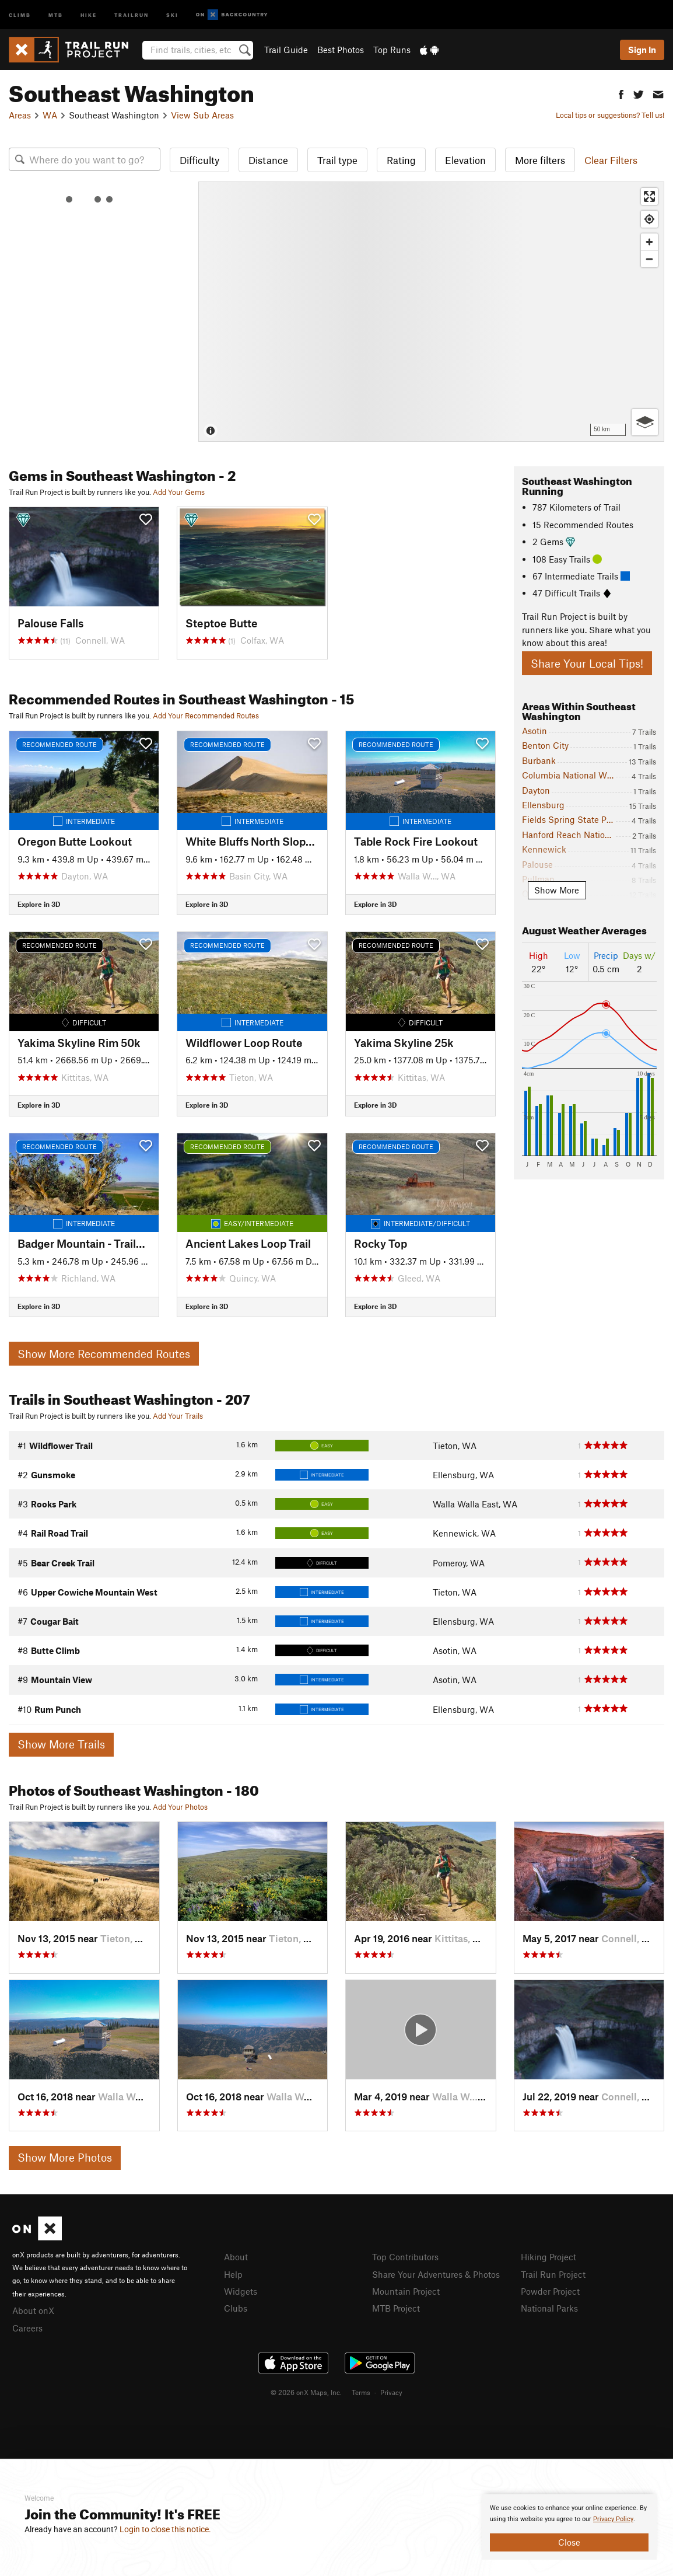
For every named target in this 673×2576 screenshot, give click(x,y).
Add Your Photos (180, 1806)
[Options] (645, 422)
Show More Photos (64, 2157)
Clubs (235, 2308)
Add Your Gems (179, 492)
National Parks (549, 2308)
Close (569, 2542)
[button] (621, 93)
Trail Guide (286, 49)
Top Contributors (405, 2257)
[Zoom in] (649, 241)
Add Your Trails (178, 1415)
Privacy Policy (613, 2519)
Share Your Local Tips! (587, 663)
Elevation (465, 160)
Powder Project (550, 2291)
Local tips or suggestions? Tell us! (610, 115)
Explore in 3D (38, 904)
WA (50, 115)
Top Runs (392, 49)
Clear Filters (610, 160)
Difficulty (199, 160)
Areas (20, 115)
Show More (556, 890)
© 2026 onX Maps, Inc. (306, 2392)
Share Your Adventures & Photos (436, 2274)
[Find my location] (649, 219)
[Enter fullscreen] (649, 196)
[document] (569, 2526)
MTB (55, 14)
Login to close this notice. (165, 2529)
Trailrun (131, 14)
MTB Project (396, 2308)
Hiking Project (548, 2257)
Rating (401, 160)
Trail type (337, 160)
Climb (20, 14)
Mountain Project (406, 2291)
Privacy (391, 2392)
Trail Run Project (553, 2274)
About (236, 2257)
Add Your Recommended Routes (206, 715)
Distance (268, 160)
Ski (172, 14)
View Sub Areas (202, 115)
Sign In (642, 49)
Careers (27, 2328)
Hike (88, 14)
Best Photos (340, 49)
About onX (33, 2310)
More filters (540, 160)
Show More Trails (61, 1744)
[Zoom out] (649, 258)
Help (233, 2274)
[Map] (431, 311)
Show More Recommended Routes (103, 1353)
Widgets (240, 2291)
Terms (361, 2392)
